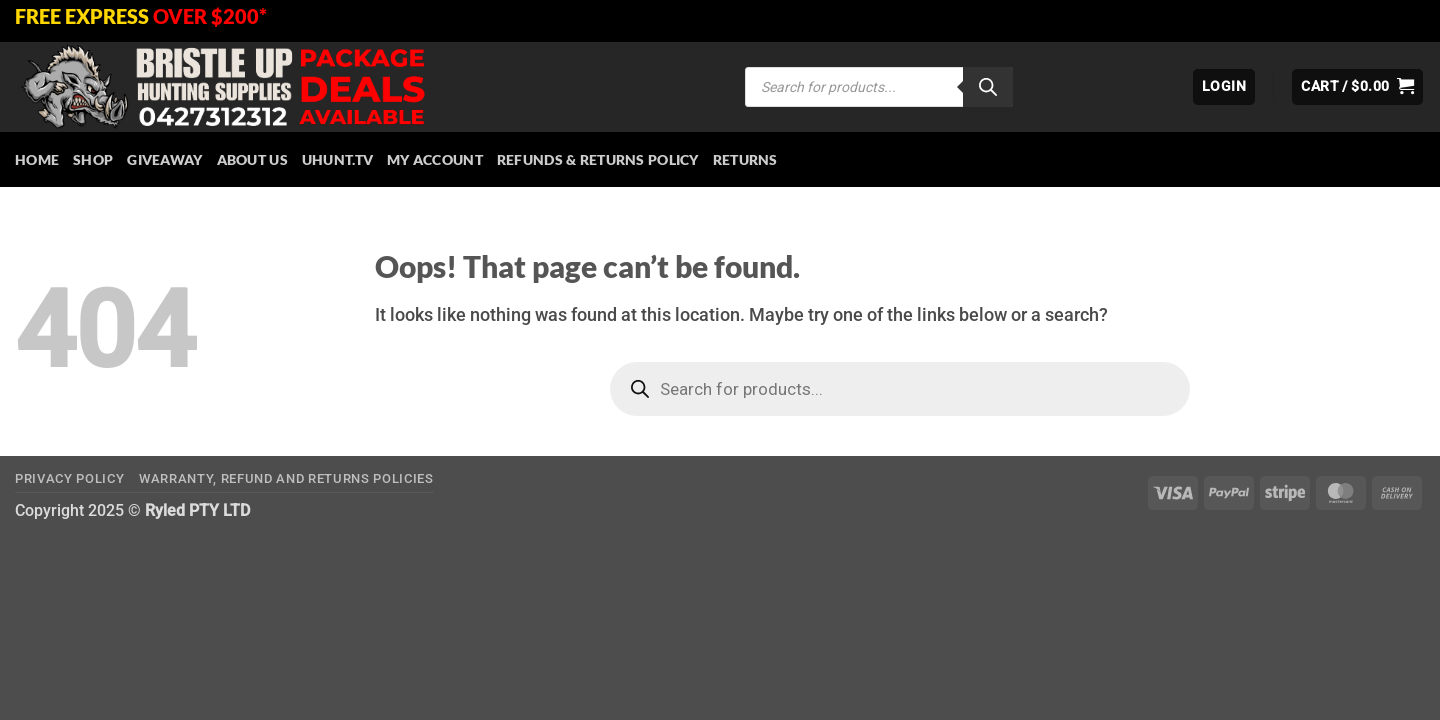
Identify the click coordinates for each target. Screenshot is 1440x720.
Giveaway (164, 159)
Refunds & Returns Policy (598, 159)
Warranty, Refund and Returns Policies (286, 478)
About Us (252, 159)
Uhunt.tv (337, 159)
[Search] (988, 87)
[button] (1224, 87)
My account (435, 159)
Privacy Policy (69, 478)
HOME (37, 159)
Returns (745, 159)
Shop (93, 159)
